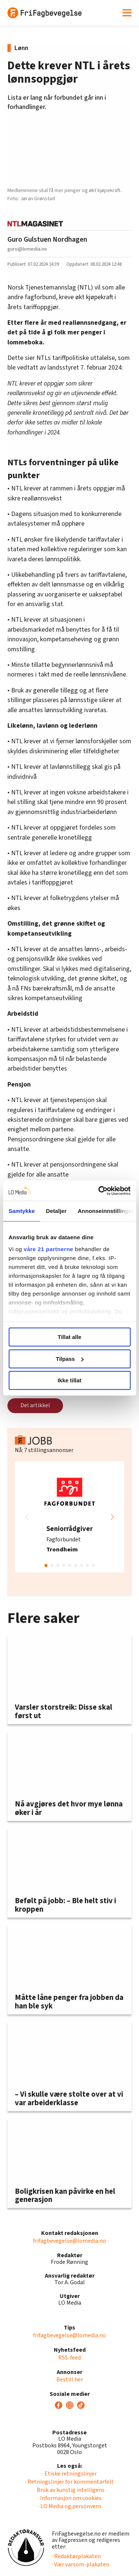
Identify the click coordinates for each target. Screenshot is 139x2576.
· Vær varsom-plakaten (80, 2564)
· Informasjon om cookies (70, 2498)
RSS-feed (69, 2358)
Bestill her (69, 2379)
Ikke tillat (69, 1380)
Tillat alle (70, 1337)
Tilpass (70, 1359)
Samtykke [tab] (22, 1211)
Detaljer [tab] (56, 1211)
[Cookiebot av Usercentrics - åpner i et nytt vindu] (98, 1191)
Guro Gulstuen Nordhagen (47, 239)
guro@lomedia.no (27, 249)
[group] (69, 1517)
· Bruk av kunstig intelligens (69, 2490)
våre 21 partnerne (48, 1249)
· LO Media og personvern (69, 2506)
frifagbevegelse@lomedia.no (69, 2241)
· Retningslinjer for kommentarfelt (69, 2482)
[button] (112, 1517)
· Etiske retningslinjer (69, 2474)
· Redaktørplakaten (76, 2556)
